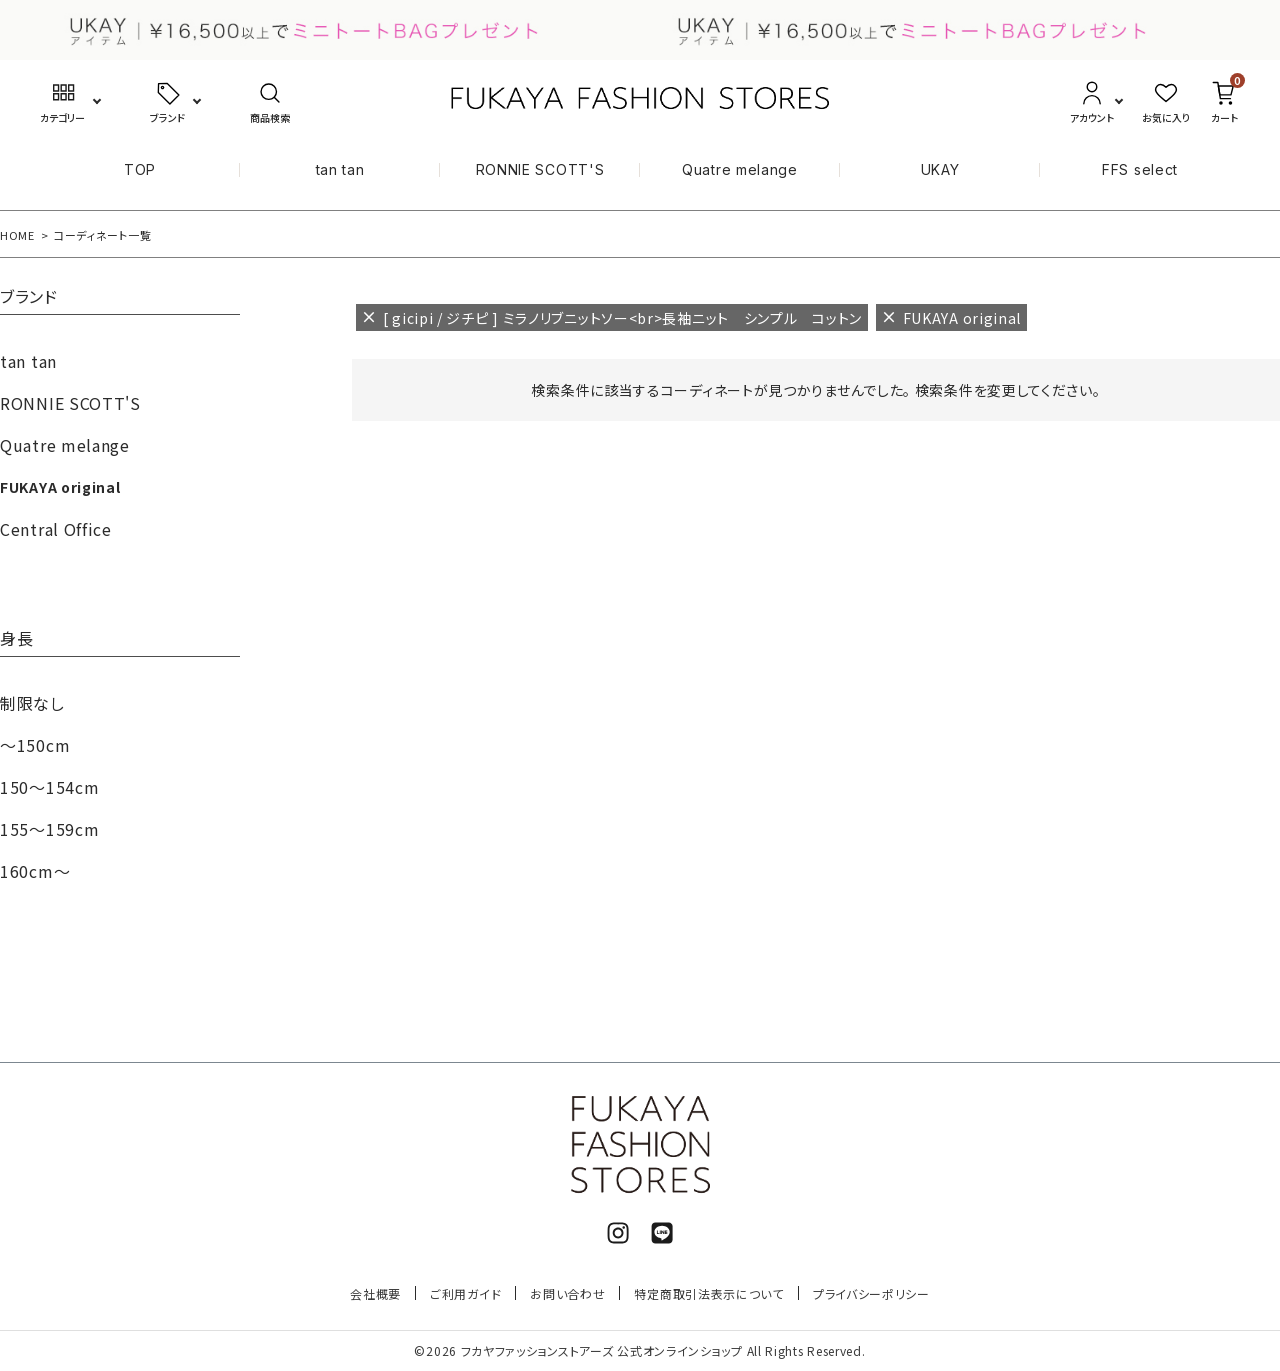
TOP (140, 169)
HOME (17, 235)
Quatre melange (740, 169)
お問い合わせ (567, 1293)
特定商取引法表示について (708, 1293)
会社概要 (375, 1293)
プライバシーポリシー (871, 1293)
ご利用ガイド (465, 1293)
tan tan (340, 169)
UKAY (940, 169)
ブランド (29, 298)
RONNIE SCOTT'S (540, 169)
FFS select (1140, 169)
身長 (16, 640)
